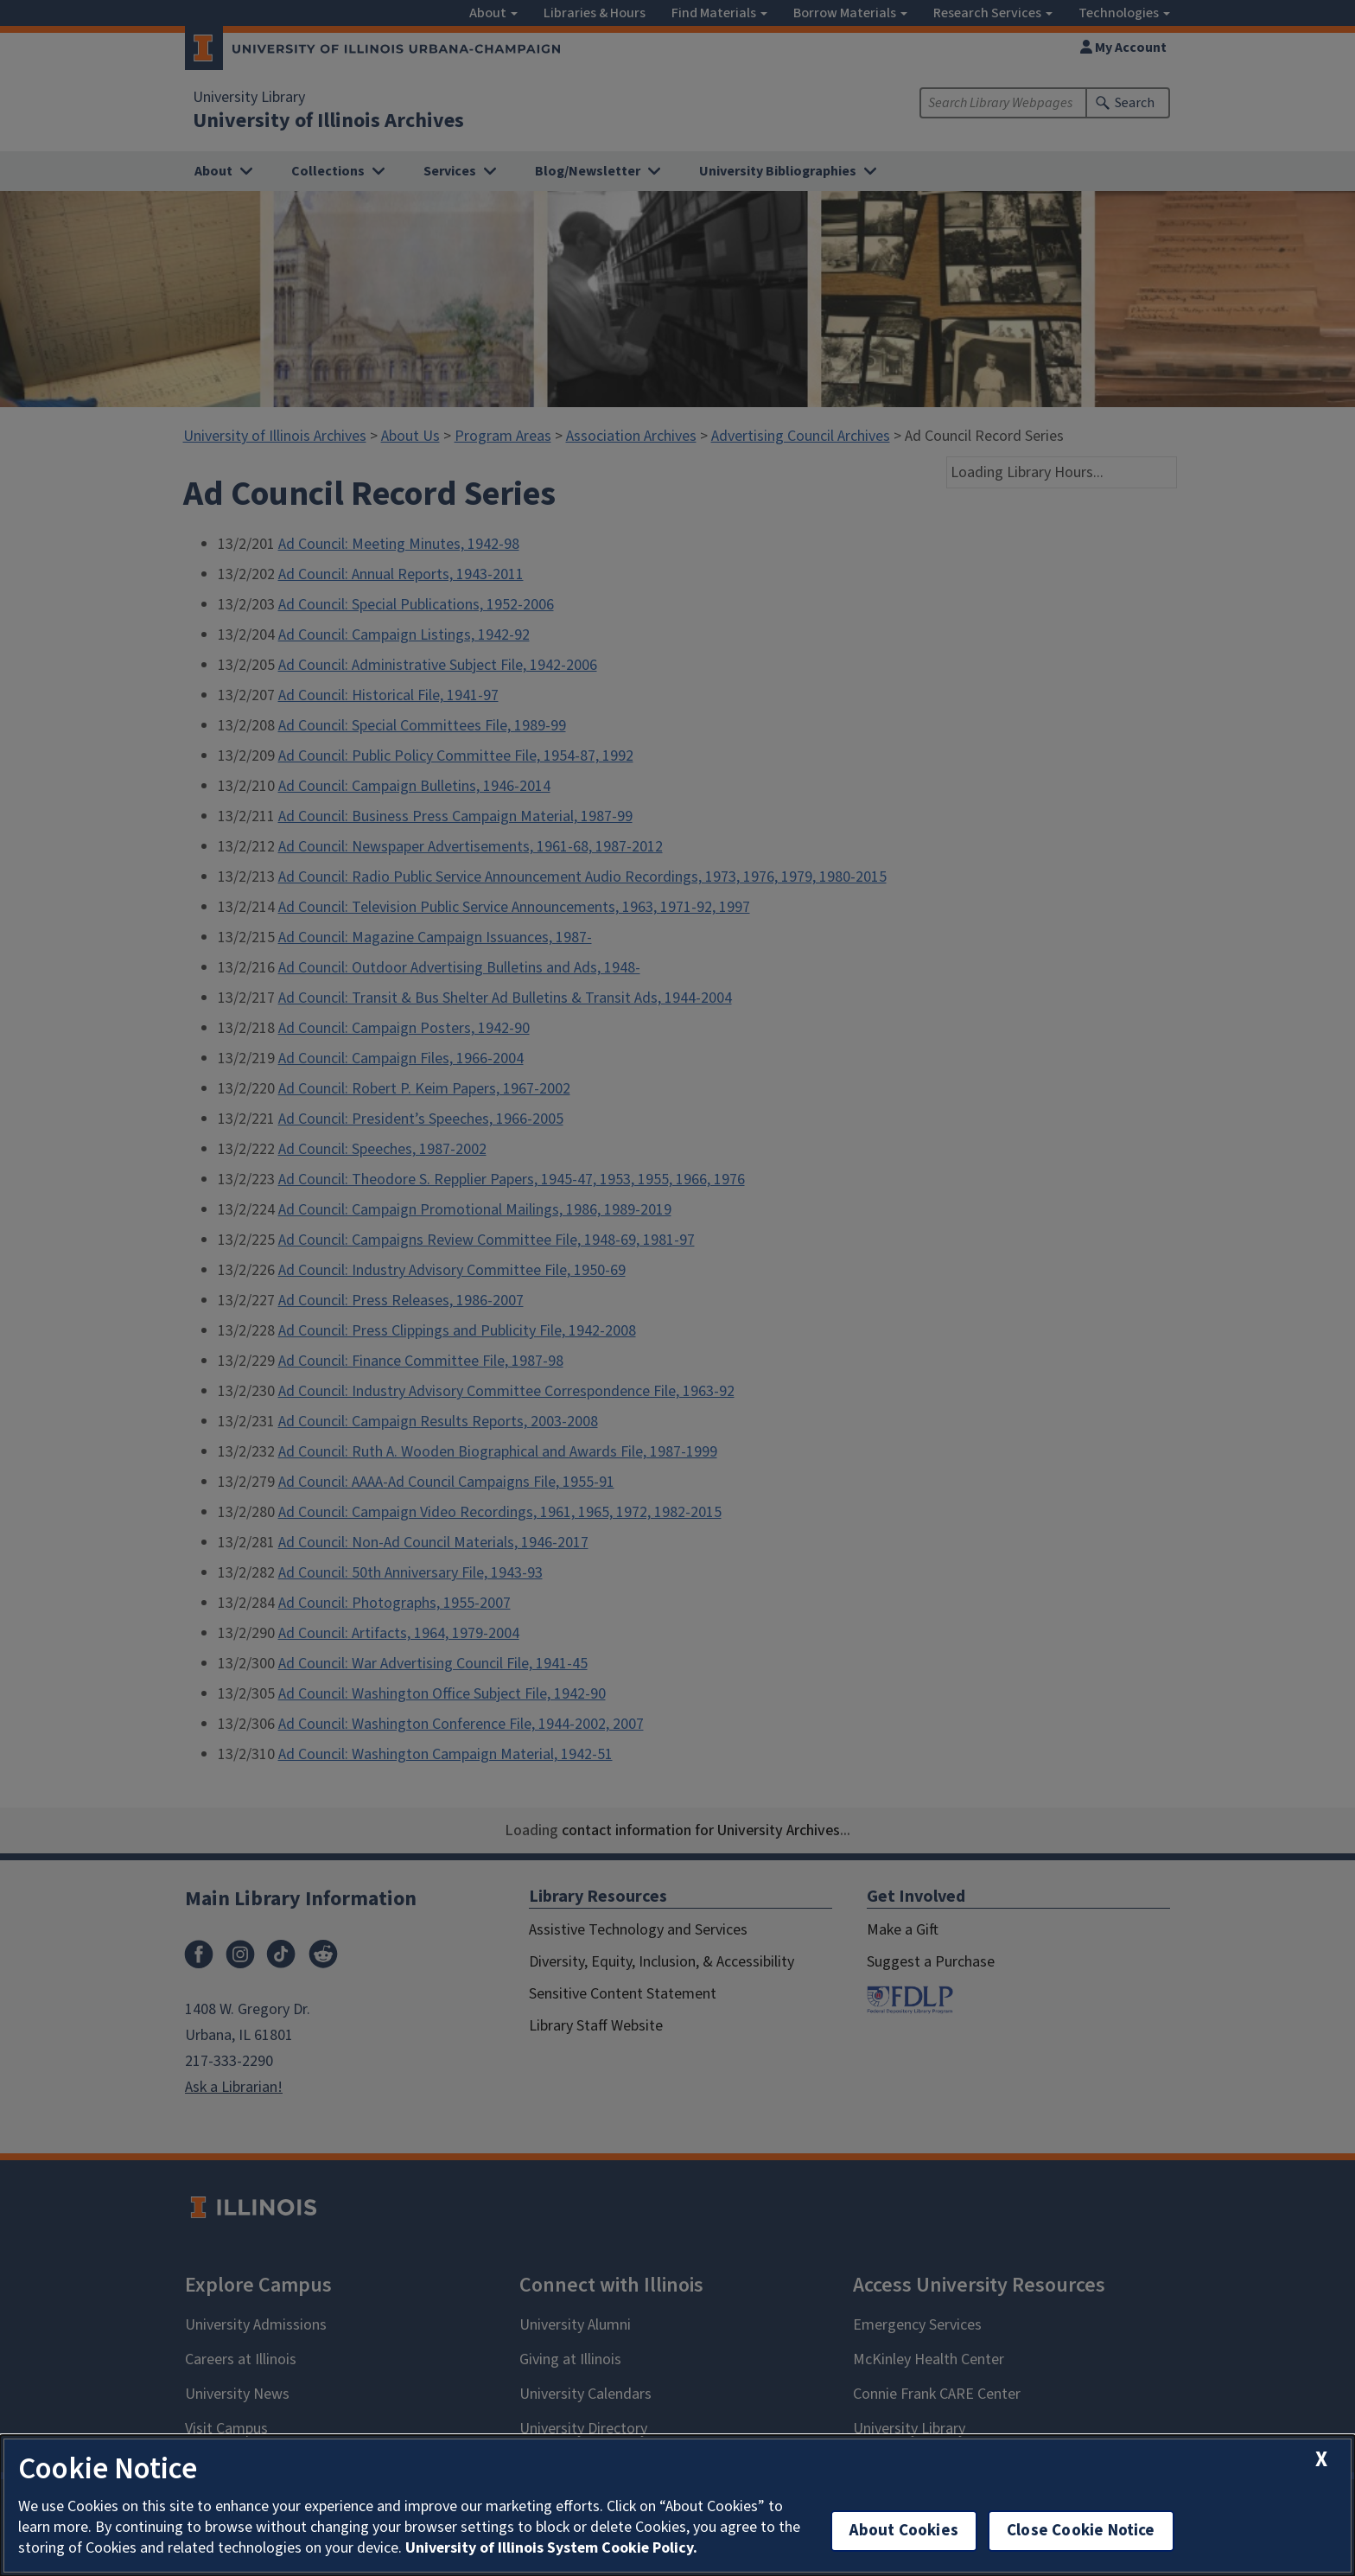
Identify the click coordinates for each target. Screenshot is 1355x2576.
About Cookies (903, 2530)
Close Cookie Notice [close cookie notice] (1081, 2530)
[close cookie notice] (1321, 2459)
